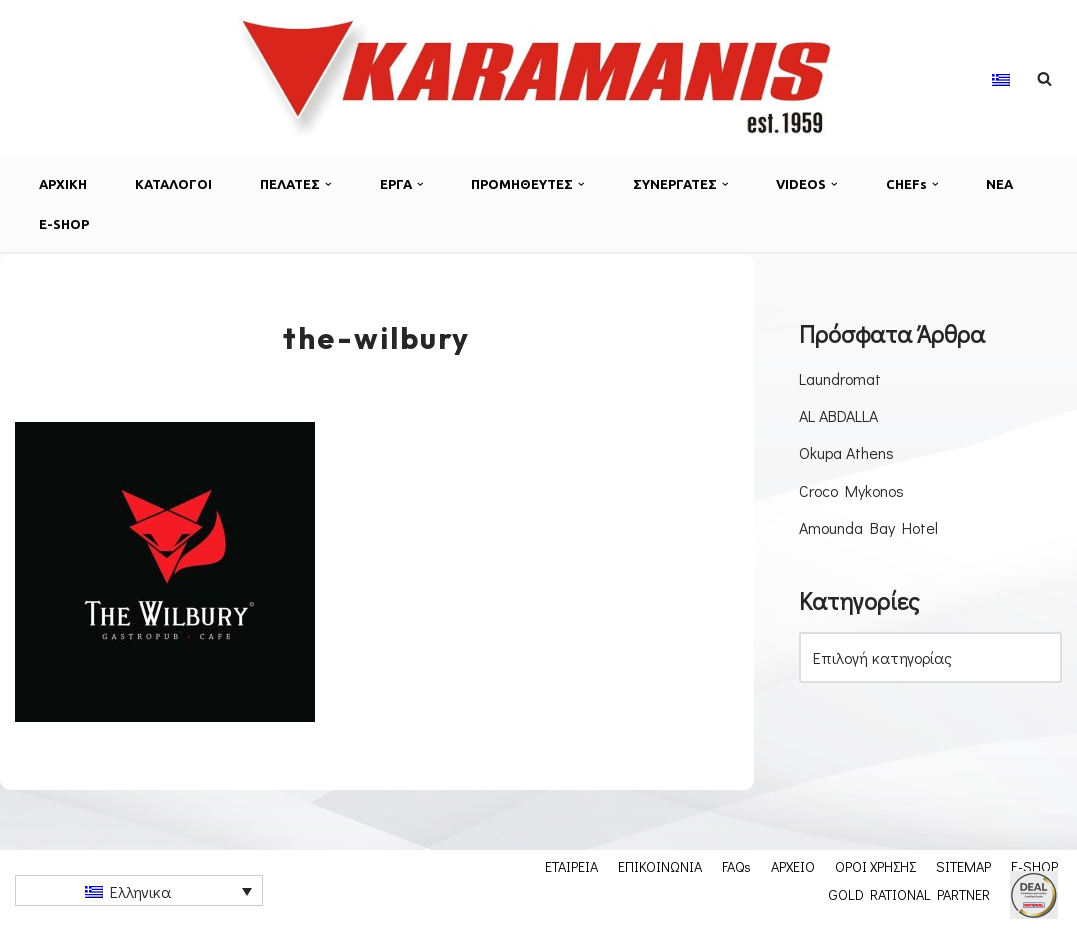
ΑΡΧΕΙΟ (793, 866)
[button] (328, 184)
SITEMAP (963, 866)
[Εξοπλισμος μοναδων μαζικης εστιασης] (539, 78)
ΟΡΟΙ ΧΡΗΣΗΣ (875, 866)
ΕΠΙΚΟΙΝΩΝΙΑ (660, 866)
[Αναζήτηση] (1044, 78)
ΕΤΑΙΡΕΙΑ (571, 866)
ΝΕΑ (999, 184)
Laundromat (840, 378)
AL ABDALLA (838, 415)
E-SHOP (64, 224)
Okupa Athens (846, 452)
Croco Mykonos (851, 490)
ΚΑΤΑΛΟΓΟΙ (173, 184)
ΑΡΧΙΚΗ (63, 184)
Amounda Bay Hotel (868, 527)
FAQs (736, 866)
